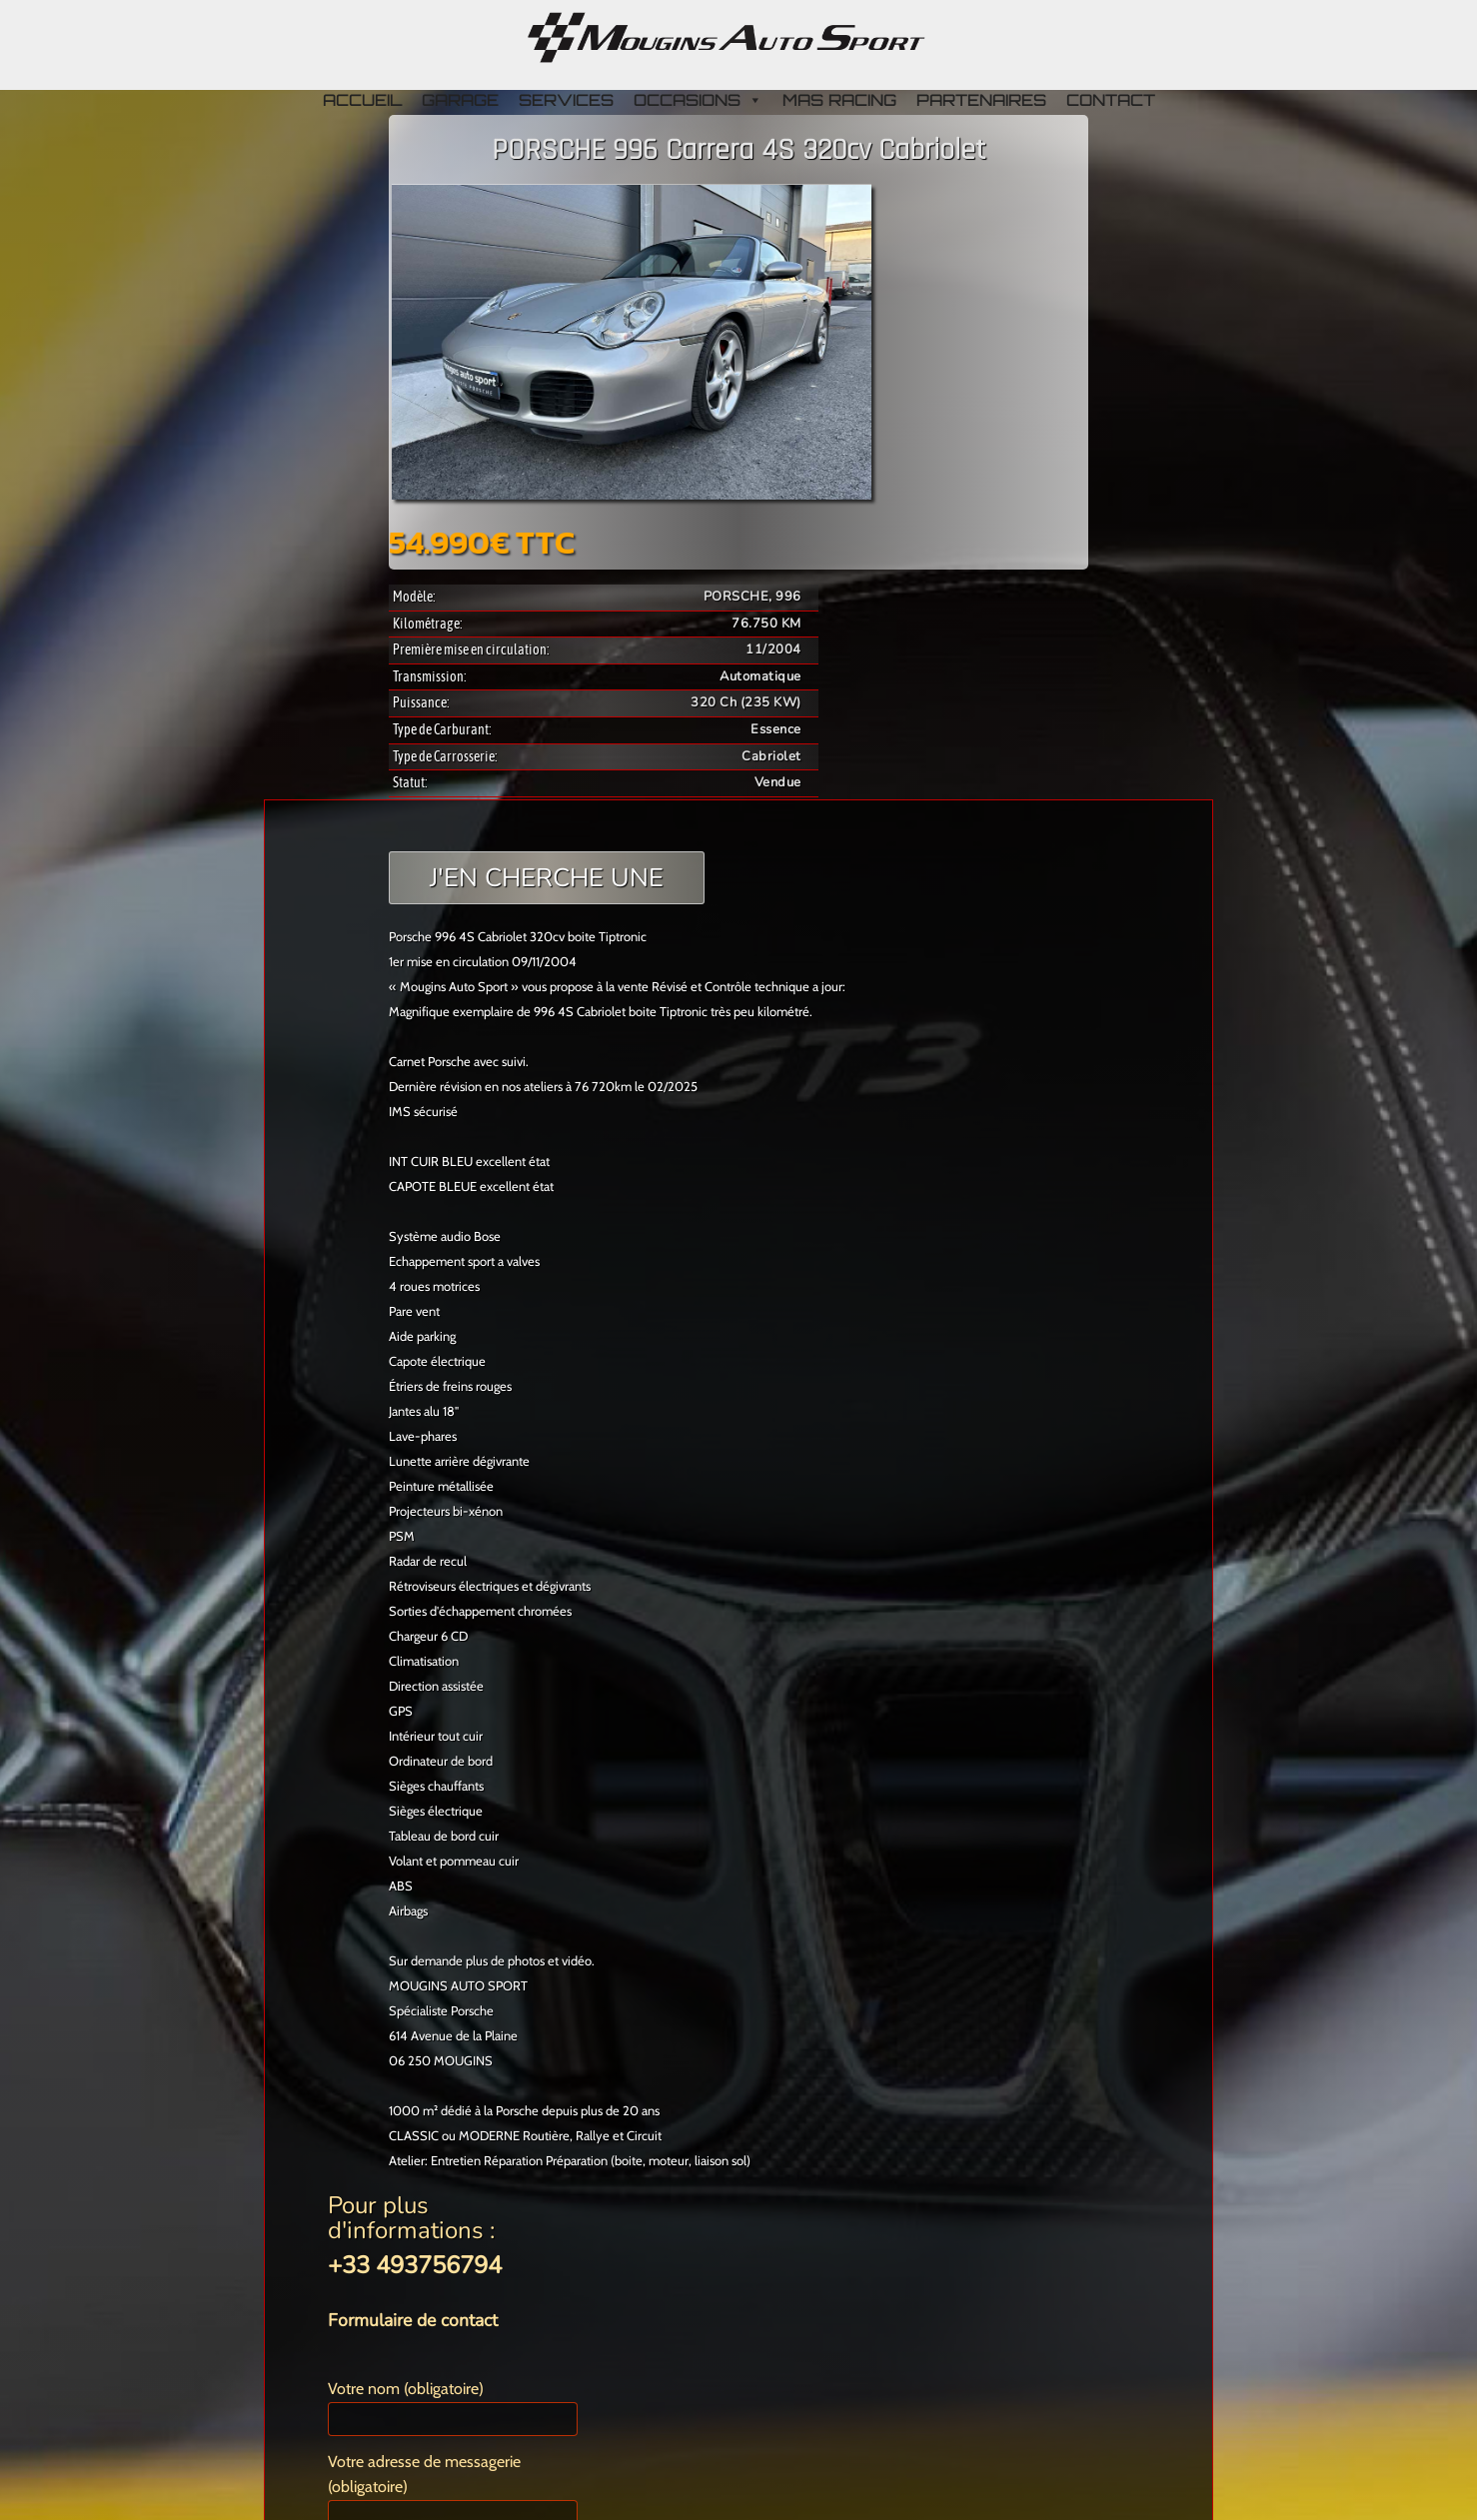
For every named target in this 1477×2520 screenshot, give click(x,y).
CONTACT (1110, 100)
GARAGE (460, 100)
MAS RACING (839, 100)
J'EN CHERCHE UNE (547, 877)
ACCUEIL (362, 100)
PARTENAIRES (981, 100)
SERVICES (566, 100)
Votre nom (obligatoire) (453, 2407)
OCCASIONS (698, 100)
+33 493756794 (415, 2265)
